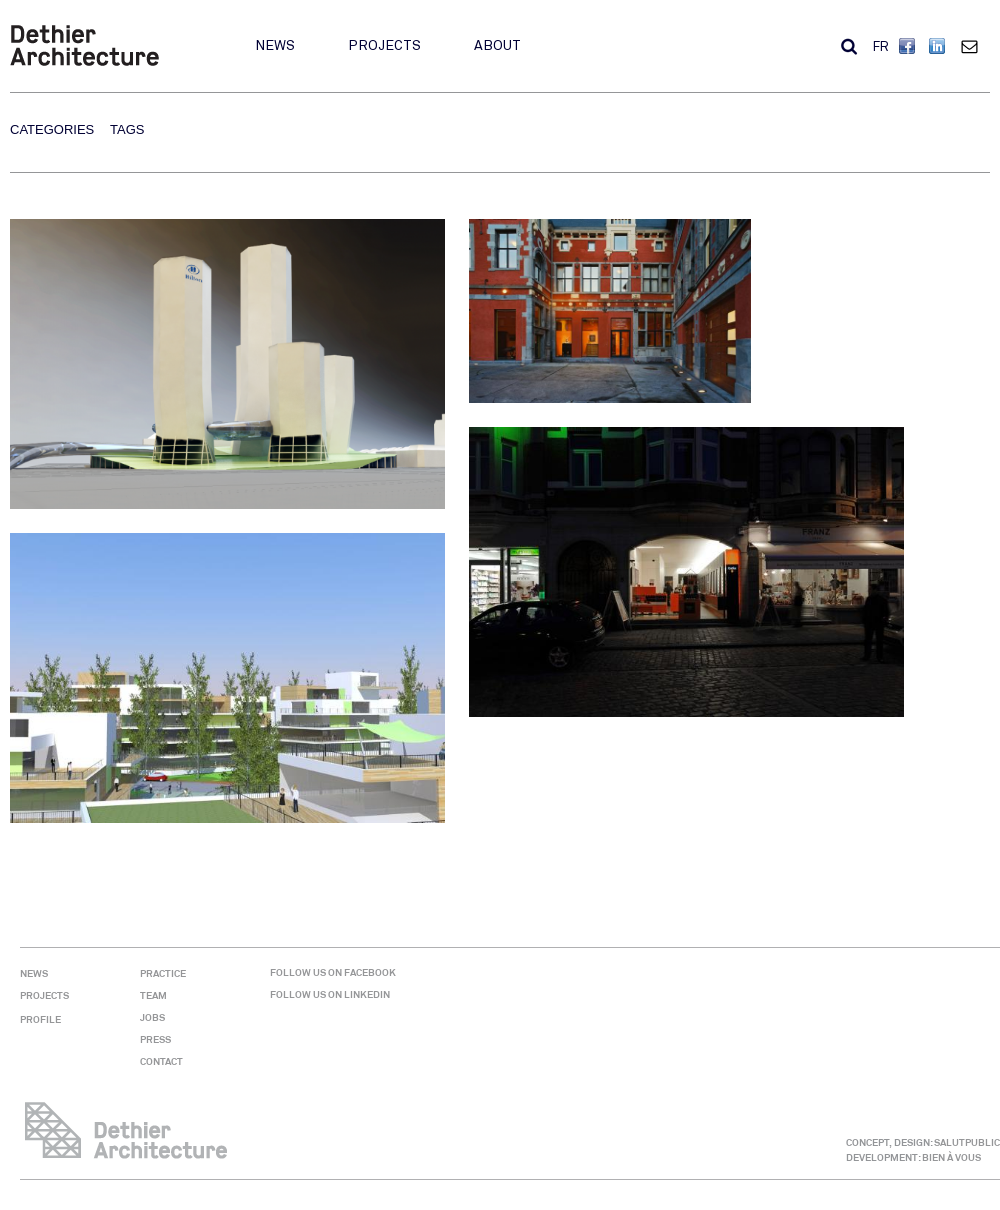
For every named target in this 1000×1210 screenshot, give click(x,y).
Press (155, 1039)
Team (153, 995)
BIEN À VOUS (951, 1157)
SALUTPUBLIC (967, 1142)
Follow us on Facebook (333, 972)
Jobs (152, 1017)
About (497, 45)
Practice (163, 973)
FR (881, 47)
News (275, 45)
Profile (40, 1019)
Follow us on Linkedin (330, 994)
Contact (974, 46)
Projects (384, 45)
